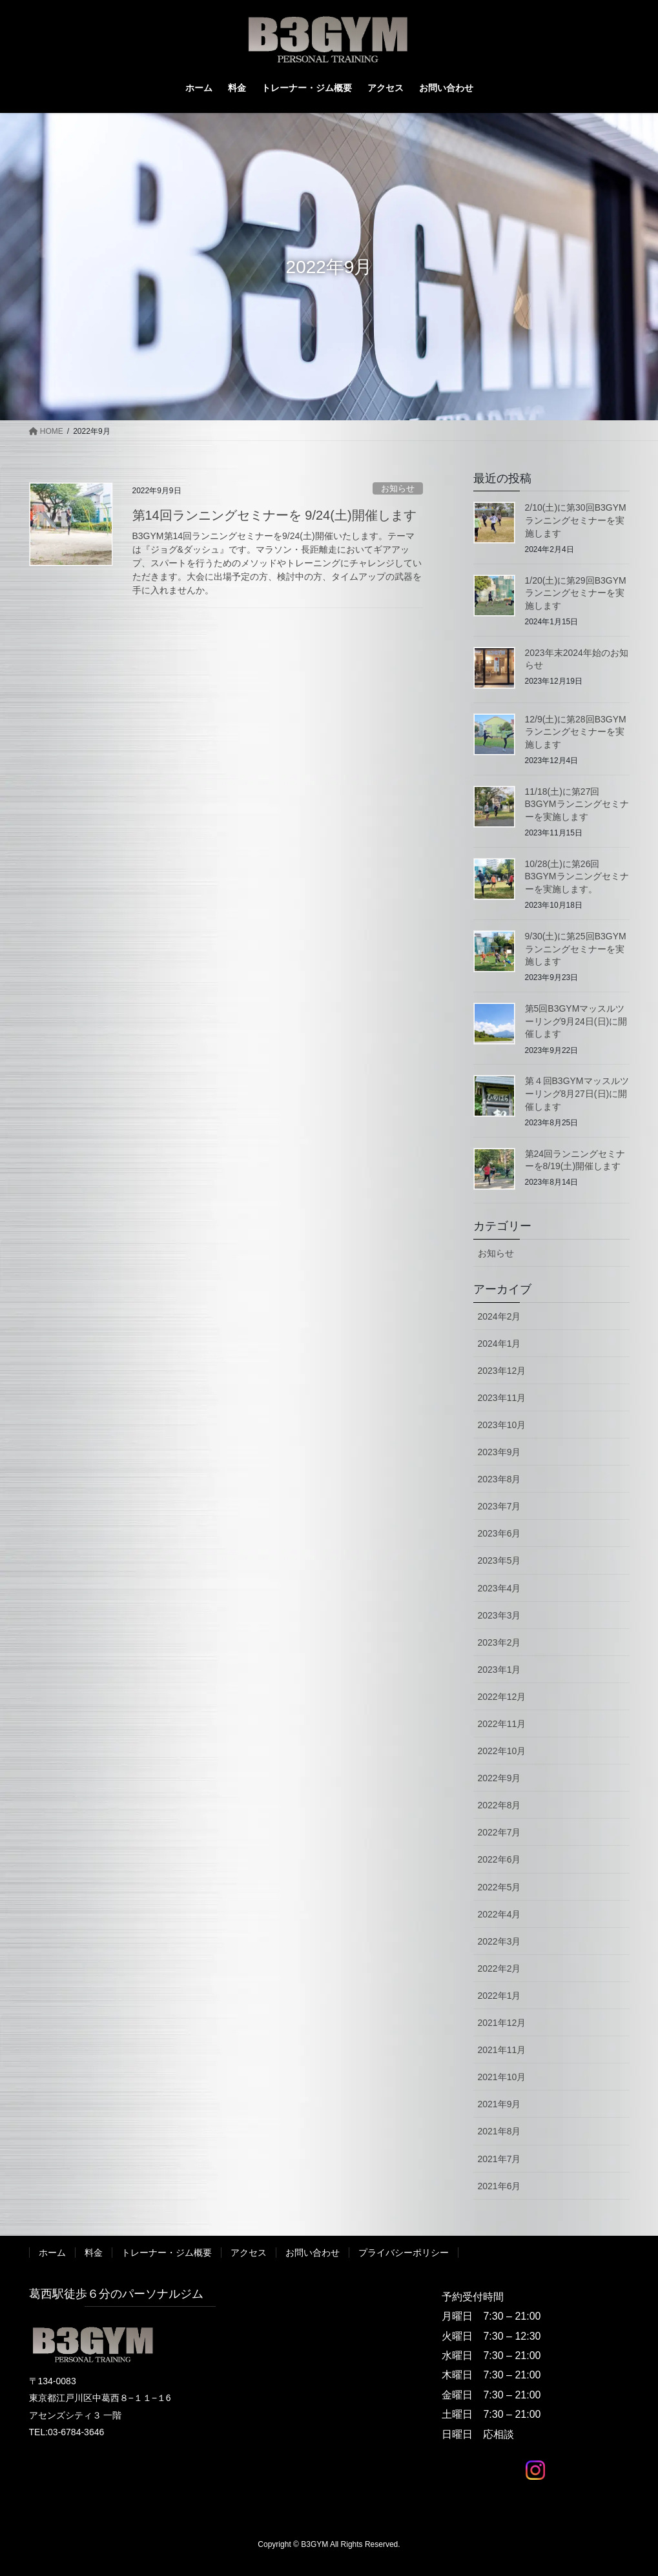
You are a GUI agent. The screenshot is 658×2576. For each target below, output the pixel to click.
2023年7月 (499, 1506)
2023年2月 (499, 1642)
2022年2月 (499, 1968)
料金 (94, 2252)
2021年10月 (502, 2077)
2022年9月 (499, 1778)
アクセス (249, 2252)
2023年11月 (502, 1398)
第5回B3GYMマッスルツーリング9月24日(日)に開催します (576, 1021)
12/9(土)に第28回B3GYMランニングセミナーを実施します (575, 732)
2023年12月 (502, 1370)
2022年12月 (502, 1697)
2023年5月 (499, 1560)
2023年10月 (502, 1425)
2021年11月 (502, 2050)
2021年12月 (502, 2023)
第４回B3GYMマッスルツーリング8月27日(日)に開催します (577, 1093)
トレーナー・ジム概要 (166, 2252)
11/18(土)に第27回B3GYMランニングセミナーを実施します (577, 804)
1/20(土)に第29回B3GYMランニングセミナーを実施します (575, 593)
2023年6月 (499, 1533)
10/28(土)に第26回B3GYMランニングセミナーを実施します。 (577, 876)
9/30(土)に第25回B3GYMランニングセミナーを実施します (575, 948)
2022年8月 (499, 1805)
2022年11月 (502, 1724)
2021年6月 (499, 2186)
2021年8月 (499, 2131)
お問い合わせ (312, 2252)
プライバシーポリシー (403, 2252)
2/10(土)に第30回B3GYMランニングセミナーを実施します (575, 520)
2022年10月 (502, 1751)
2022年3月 (499, 1941)
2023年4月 (499, 1588)
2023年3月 (499, 1615)
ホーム (52, 2252)
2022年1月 (499, 1995)
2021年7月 (499, 2159)
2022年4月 (499, 1914)
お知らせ (398, 488)
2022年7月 (499, 1832)
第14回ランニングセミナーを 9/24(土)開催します (274, 515)
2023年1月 (499, 1669)
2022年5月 (499, 1887)
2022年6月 (499, 1859)
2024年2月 (499, 1316)
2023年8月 (499, 1479)
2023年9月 (499, 1452)
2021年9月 (499, 2104)
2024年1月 (499, 1343)
